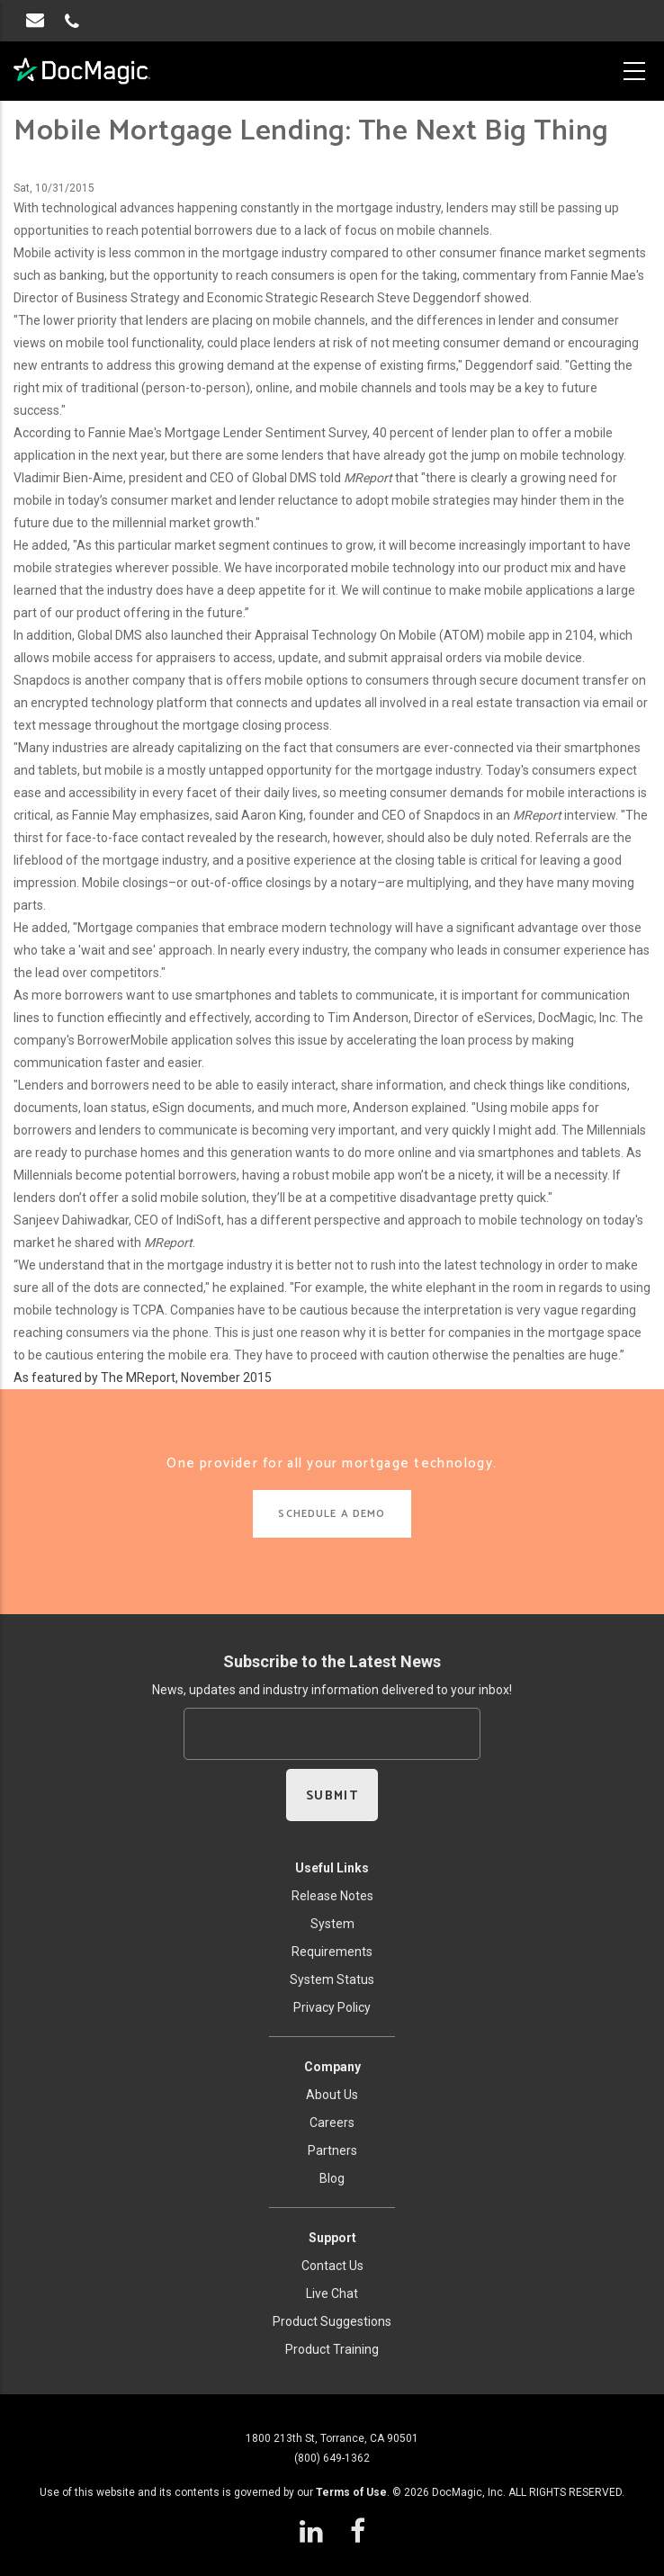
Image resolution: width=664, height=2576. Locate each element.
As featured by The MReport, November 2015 (142, 1377)
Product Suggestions (332, 2321)
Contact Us (332, 2265)
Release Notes (332, 1896)
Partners (332, 2150)
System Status (332, 1979)
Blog (332, 2178)
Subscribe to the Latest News (332, 1661)
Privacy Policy (332, 2007)
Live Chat (332, 2293)
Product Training (332, 2349)
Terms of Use (351, 2492)
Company (332, 2067)
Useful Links (332, 1868)
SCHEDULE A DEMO (331, 1513)
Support (332, 2237)
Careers (332, 2122)
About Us (332, 2094)
